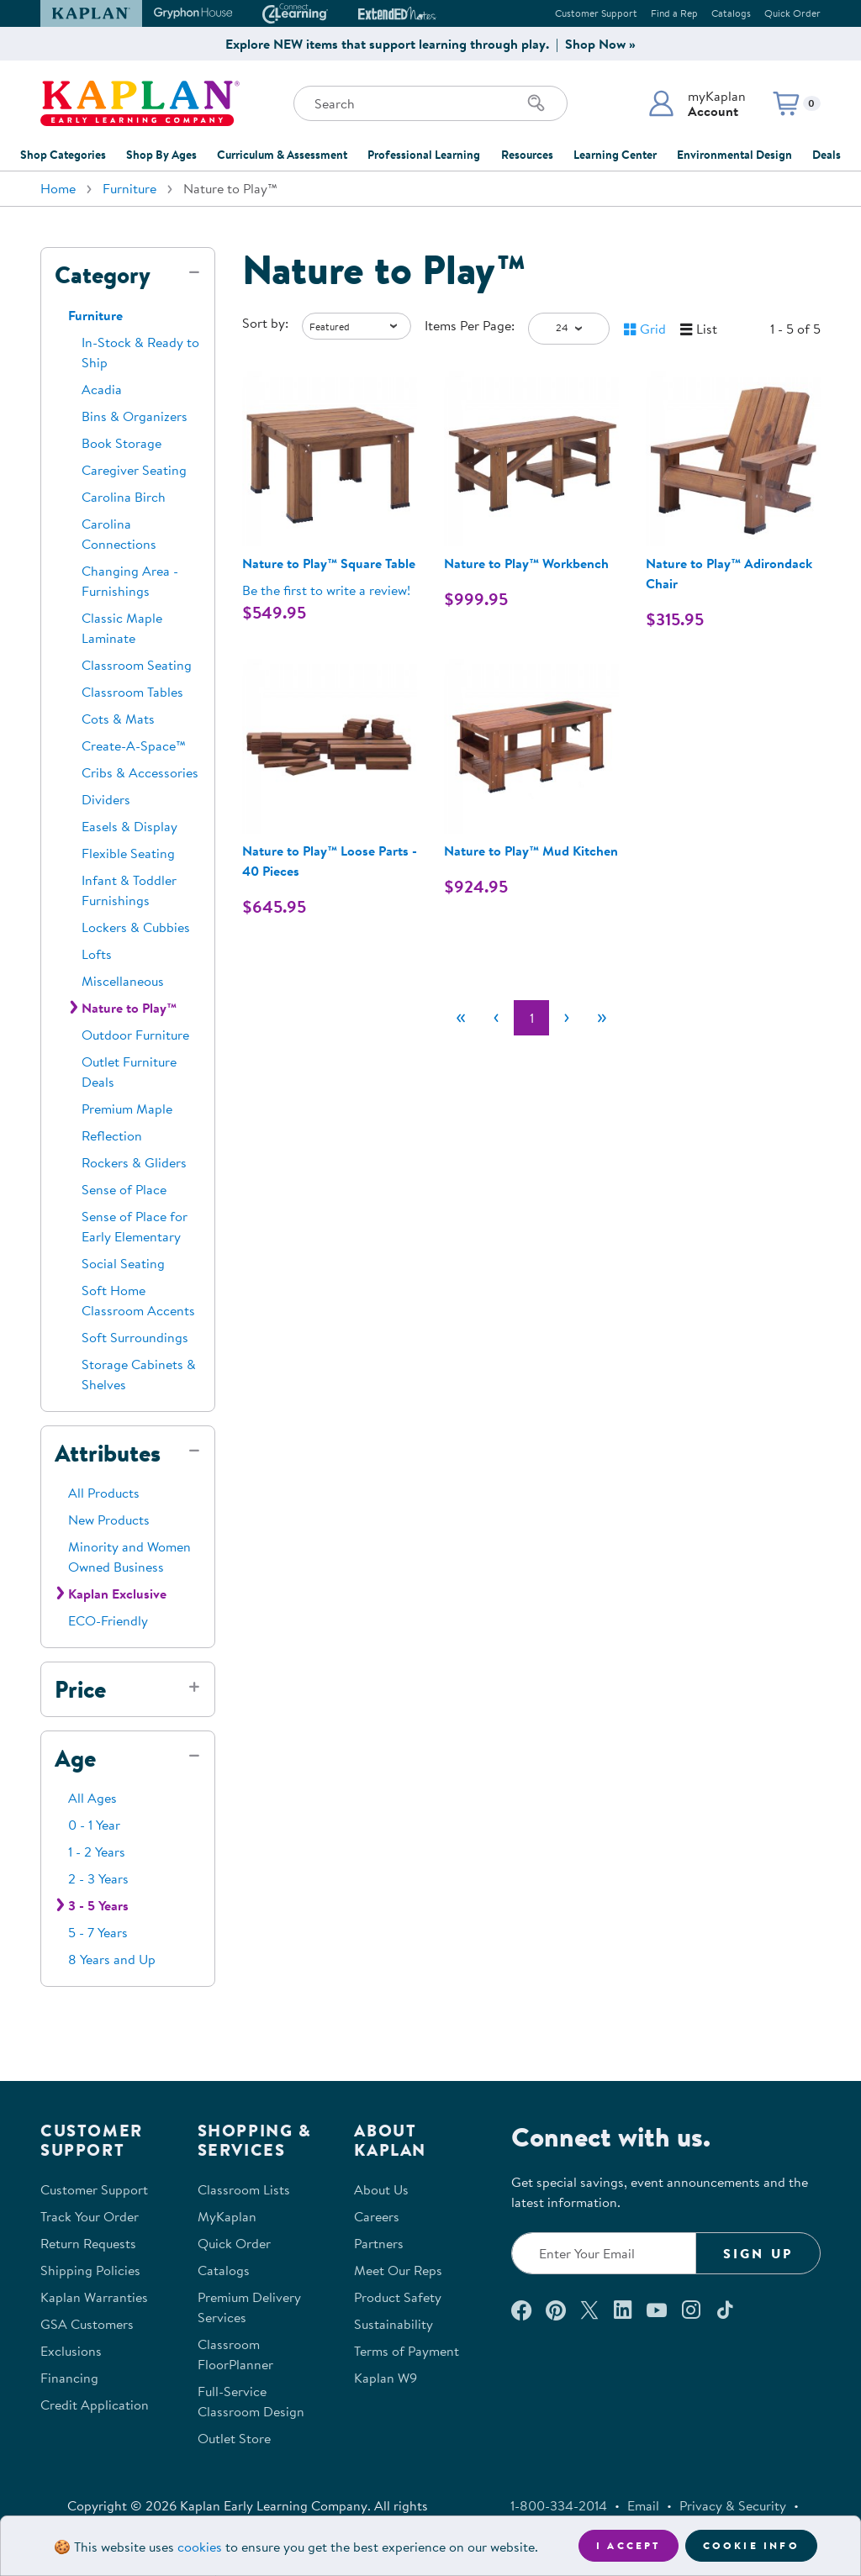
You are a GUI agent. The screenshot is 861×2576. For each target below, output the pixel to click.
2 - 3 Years (98, 1878)
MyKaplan (227, 2216)
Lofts (97, 954)
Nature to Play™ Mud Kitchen (531, 850)
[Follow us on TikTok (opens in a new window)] (725, 2309)
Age (75, 1758)
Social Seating (123, 1263)
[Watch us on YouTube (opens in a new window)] (657, 2309)
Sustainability (393, 2324)
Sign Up (758, 2253)
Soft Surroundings (135, 1337)
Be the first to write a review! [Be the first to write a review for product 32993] (326, 590)
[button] (696, 103)
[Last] (602, 1017)
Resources (527, 154)
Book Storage (121, 443)
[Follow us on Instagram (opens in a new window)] (691, 2309)
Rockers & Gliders (134, 1162)
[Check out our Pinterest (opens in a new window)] (555, 2309)
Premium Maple (127, 1108)
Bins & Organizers (135, 416)
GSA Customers (87, 2324)
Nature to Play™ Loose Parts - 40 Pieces (329, 860)
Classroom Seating (137, 665)
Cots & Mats (118, 718)
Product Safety (397, 2297)
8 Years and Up (112, 1959)
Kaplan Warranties (94, 2297)
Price (80, 1689)
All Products (104, 1492)
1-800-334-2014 (558, 2505)
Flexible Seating (128, 853)
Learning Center (615, 154)
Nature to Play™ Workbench (526, 563)
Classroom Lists (244, 2189)
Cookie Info (751, 2545)
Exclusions (71, 2351)
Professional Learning (423, 154)
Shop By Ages (161, 154)
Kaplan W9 (385, 2377)
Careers (376, 2216)
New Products (109, 1519)
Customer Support (596, 13)
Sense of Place (124, 1189)
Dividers (106, 799)
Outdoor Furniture (135, 1034)
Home (58, 188)
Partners (379, 2243)
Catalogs (731, 13)
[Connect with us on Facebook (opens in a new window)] (521, 2309)
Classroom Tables (132, 691)
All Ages (92, 1797)
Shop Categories (63, 154)
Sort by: (265, 322)
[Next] (566, 1017)
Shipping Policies (90, 2270)
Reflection (112, 1135)
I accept (628, 2545)
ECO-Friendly (108, 1620)
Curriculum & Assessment (282, 154)
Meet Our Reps (398, 2270)
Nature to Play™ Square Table (328, 563)
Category (103, 274)
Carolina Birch (124, 496)
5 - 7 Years (98, 1932)
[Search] (536, 103)
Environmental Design (734, 154)
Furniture (129, 188)
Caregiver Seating (134, 470)
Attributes (108, 1453)
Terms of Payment (406, 2351)
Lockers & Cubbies (136, 927)
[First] (460, 1017)
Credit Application (94, 2404)
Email (643, 2505)
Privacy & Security (732, 2505)
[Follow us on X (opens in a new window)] (589, 2309)
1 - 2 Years (96, 1851)
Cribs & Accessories (140, 772)
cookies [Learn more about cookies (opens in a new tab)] (199, 2546)
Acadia (102, 389)
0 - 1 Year (94, 1824)
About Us (381, 2189)
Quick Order (792, 13)
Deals (826, 154)
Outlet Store (234, 2438)
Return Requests (88, 2243)
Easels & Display (129, 826)
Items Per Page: (470, 325)
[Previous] (496, 1017)
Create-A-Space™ (134, 745)
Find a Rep (674, 13)
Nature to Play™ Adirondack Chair (729, 573)
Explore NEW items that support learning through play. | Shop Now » (430, 43)
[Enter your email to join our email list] (603, 2253)
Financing (69, 2377)
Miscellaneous (123, 981)
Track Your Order (89, 2216)
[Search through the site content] (430, 103)
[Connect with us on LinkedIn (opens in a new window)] (622, 2309)
